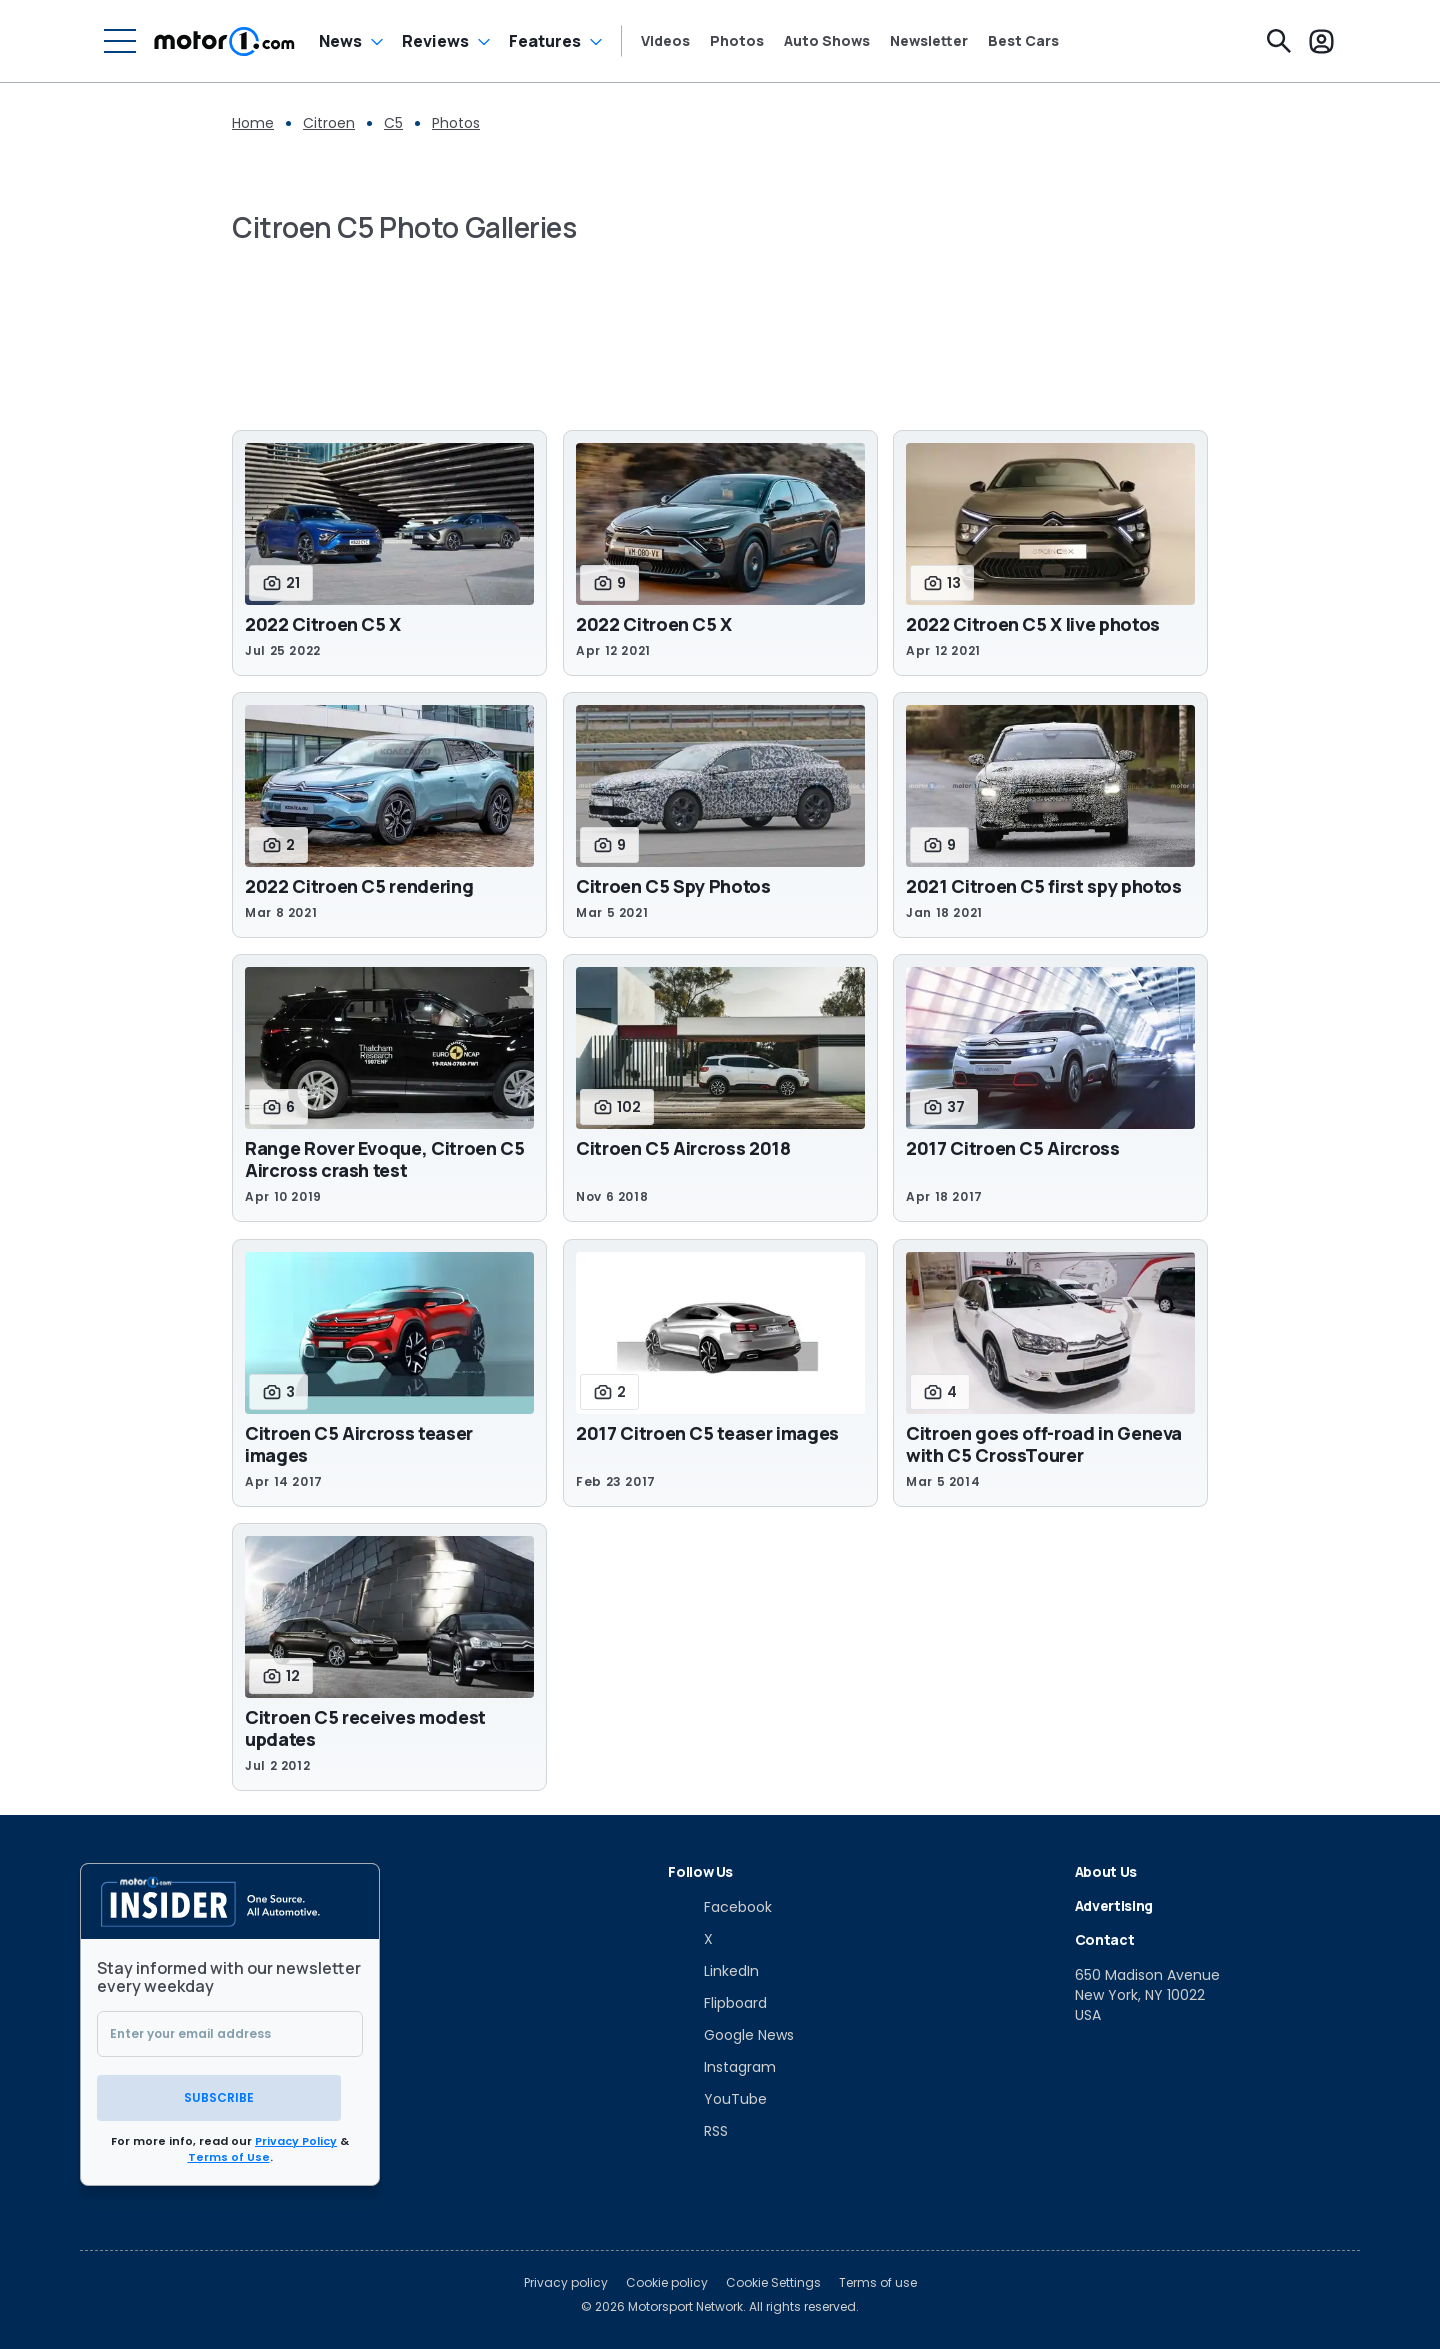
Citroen (329, 123)
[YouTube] (717, 2099)
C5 (393, 123)
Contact (1105, 1939)
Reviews (435, 41)
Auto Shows (827, 41)
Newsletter (929, 41)
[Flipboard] (717, 2003)
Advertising (1114, 1905)
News (340, 41)
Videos (665, 41)
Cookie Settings (773, 2281)
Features (545, 41)
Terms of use (878, 2281)
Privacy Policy (296, 2139)
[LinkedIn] (713, 1971)
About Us (1106, 1871)
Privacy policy (566, 2281)
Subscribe (230, 2095)
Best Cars (1023, 41)
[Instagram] (722, 2067)
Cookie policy (667, 2281)
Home (253, 123)
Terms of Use (229, 2155)
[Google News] (731, 2035)
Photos (737, 41)
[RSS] (698, 2131)
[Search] (1279, 41)
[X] (690, 1939)
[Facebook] (720, 1907)
